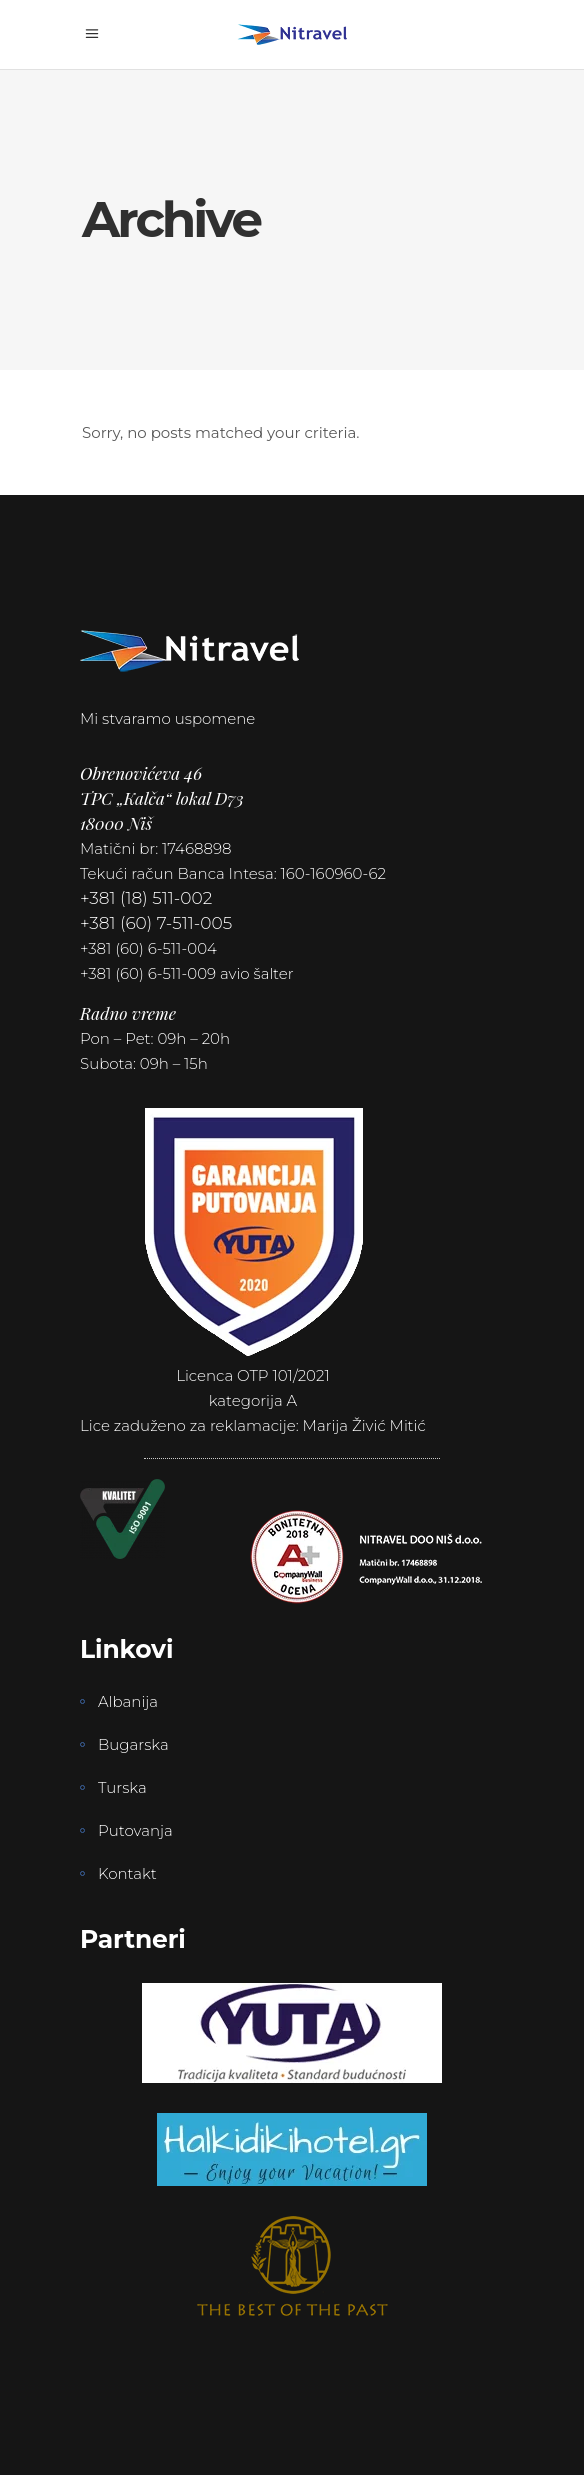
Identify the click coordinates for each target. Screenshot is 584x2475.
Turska (122, 1787)
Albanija (128, 1701)
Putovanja (135, 1830)
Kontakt (127, 1873)
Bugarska (133, 1744)
